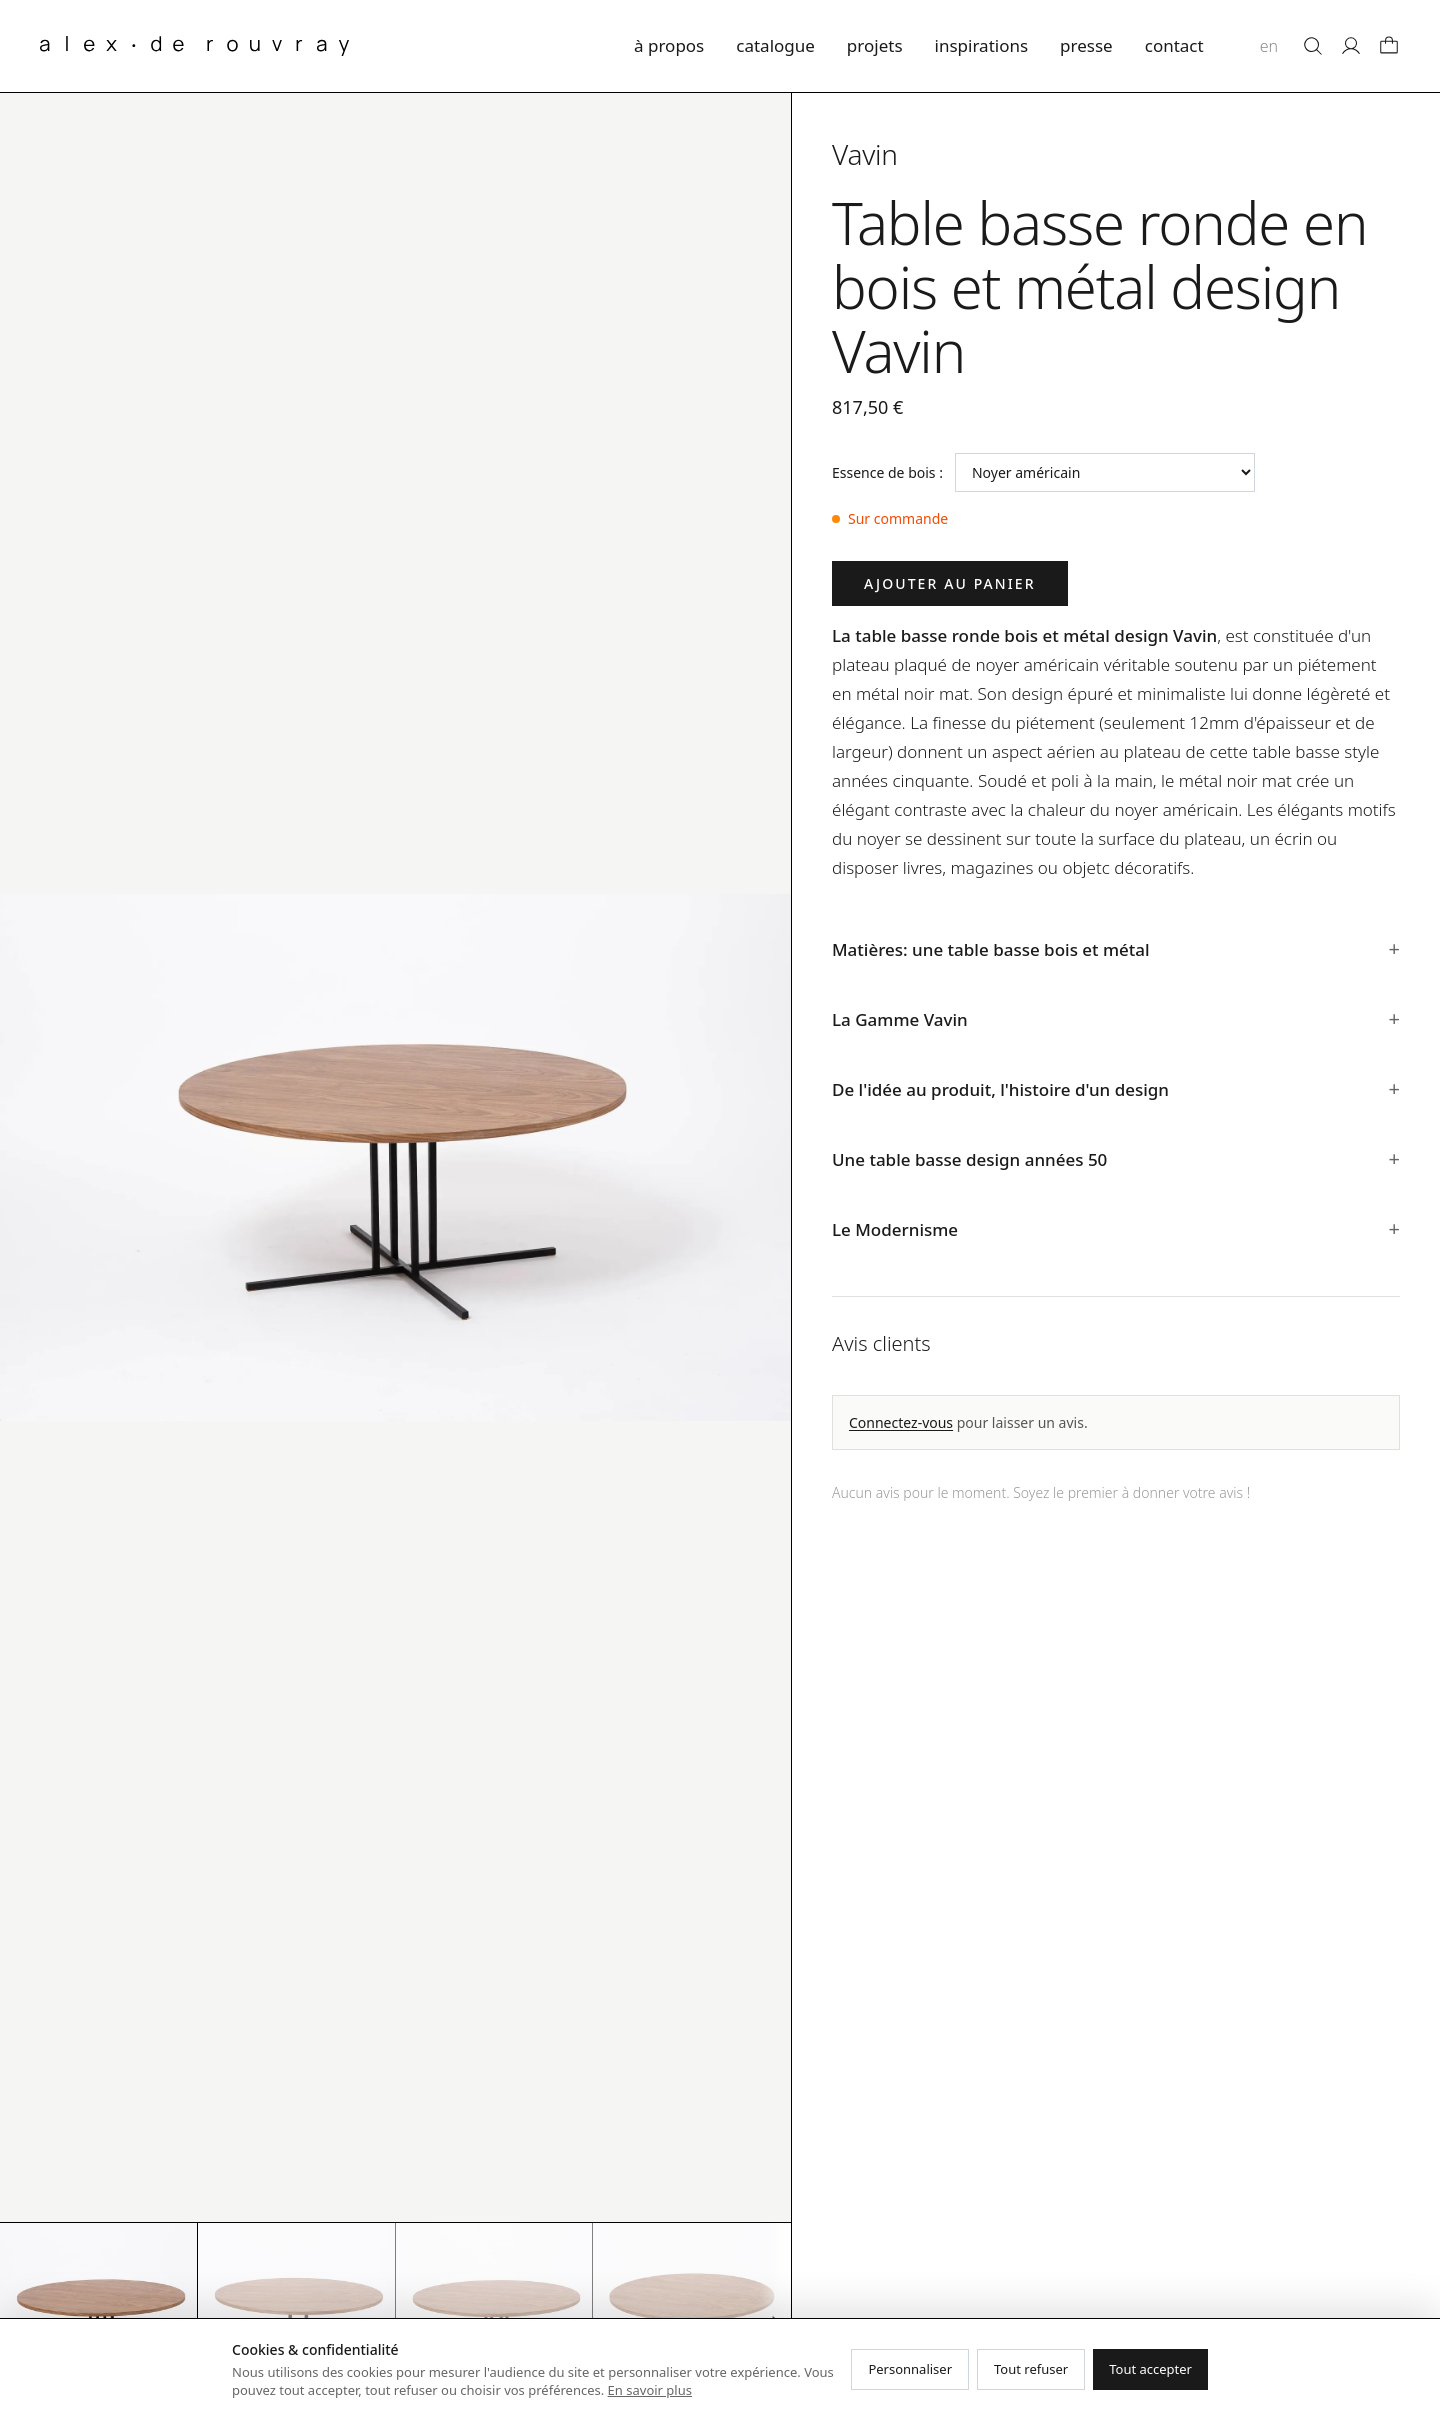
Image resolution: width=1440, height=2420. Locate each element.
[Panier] (1389, 46)
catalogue (775, 45)
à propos (669, 45)
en (1269, 46)
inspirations (982, 45)
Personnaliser (910, 2369)
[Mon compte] (1351, 46)
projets (875, 45)
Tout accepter (1150, 2369)
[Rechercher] (1313, 46)
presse (1086, 45)
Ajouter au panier (950, 583)
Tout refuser (1031, 2369)
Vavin (865, 154)
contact (1174, 45)
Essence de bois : (887, 472)
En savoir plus (650, 2390)
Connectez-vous (901, 1422)
